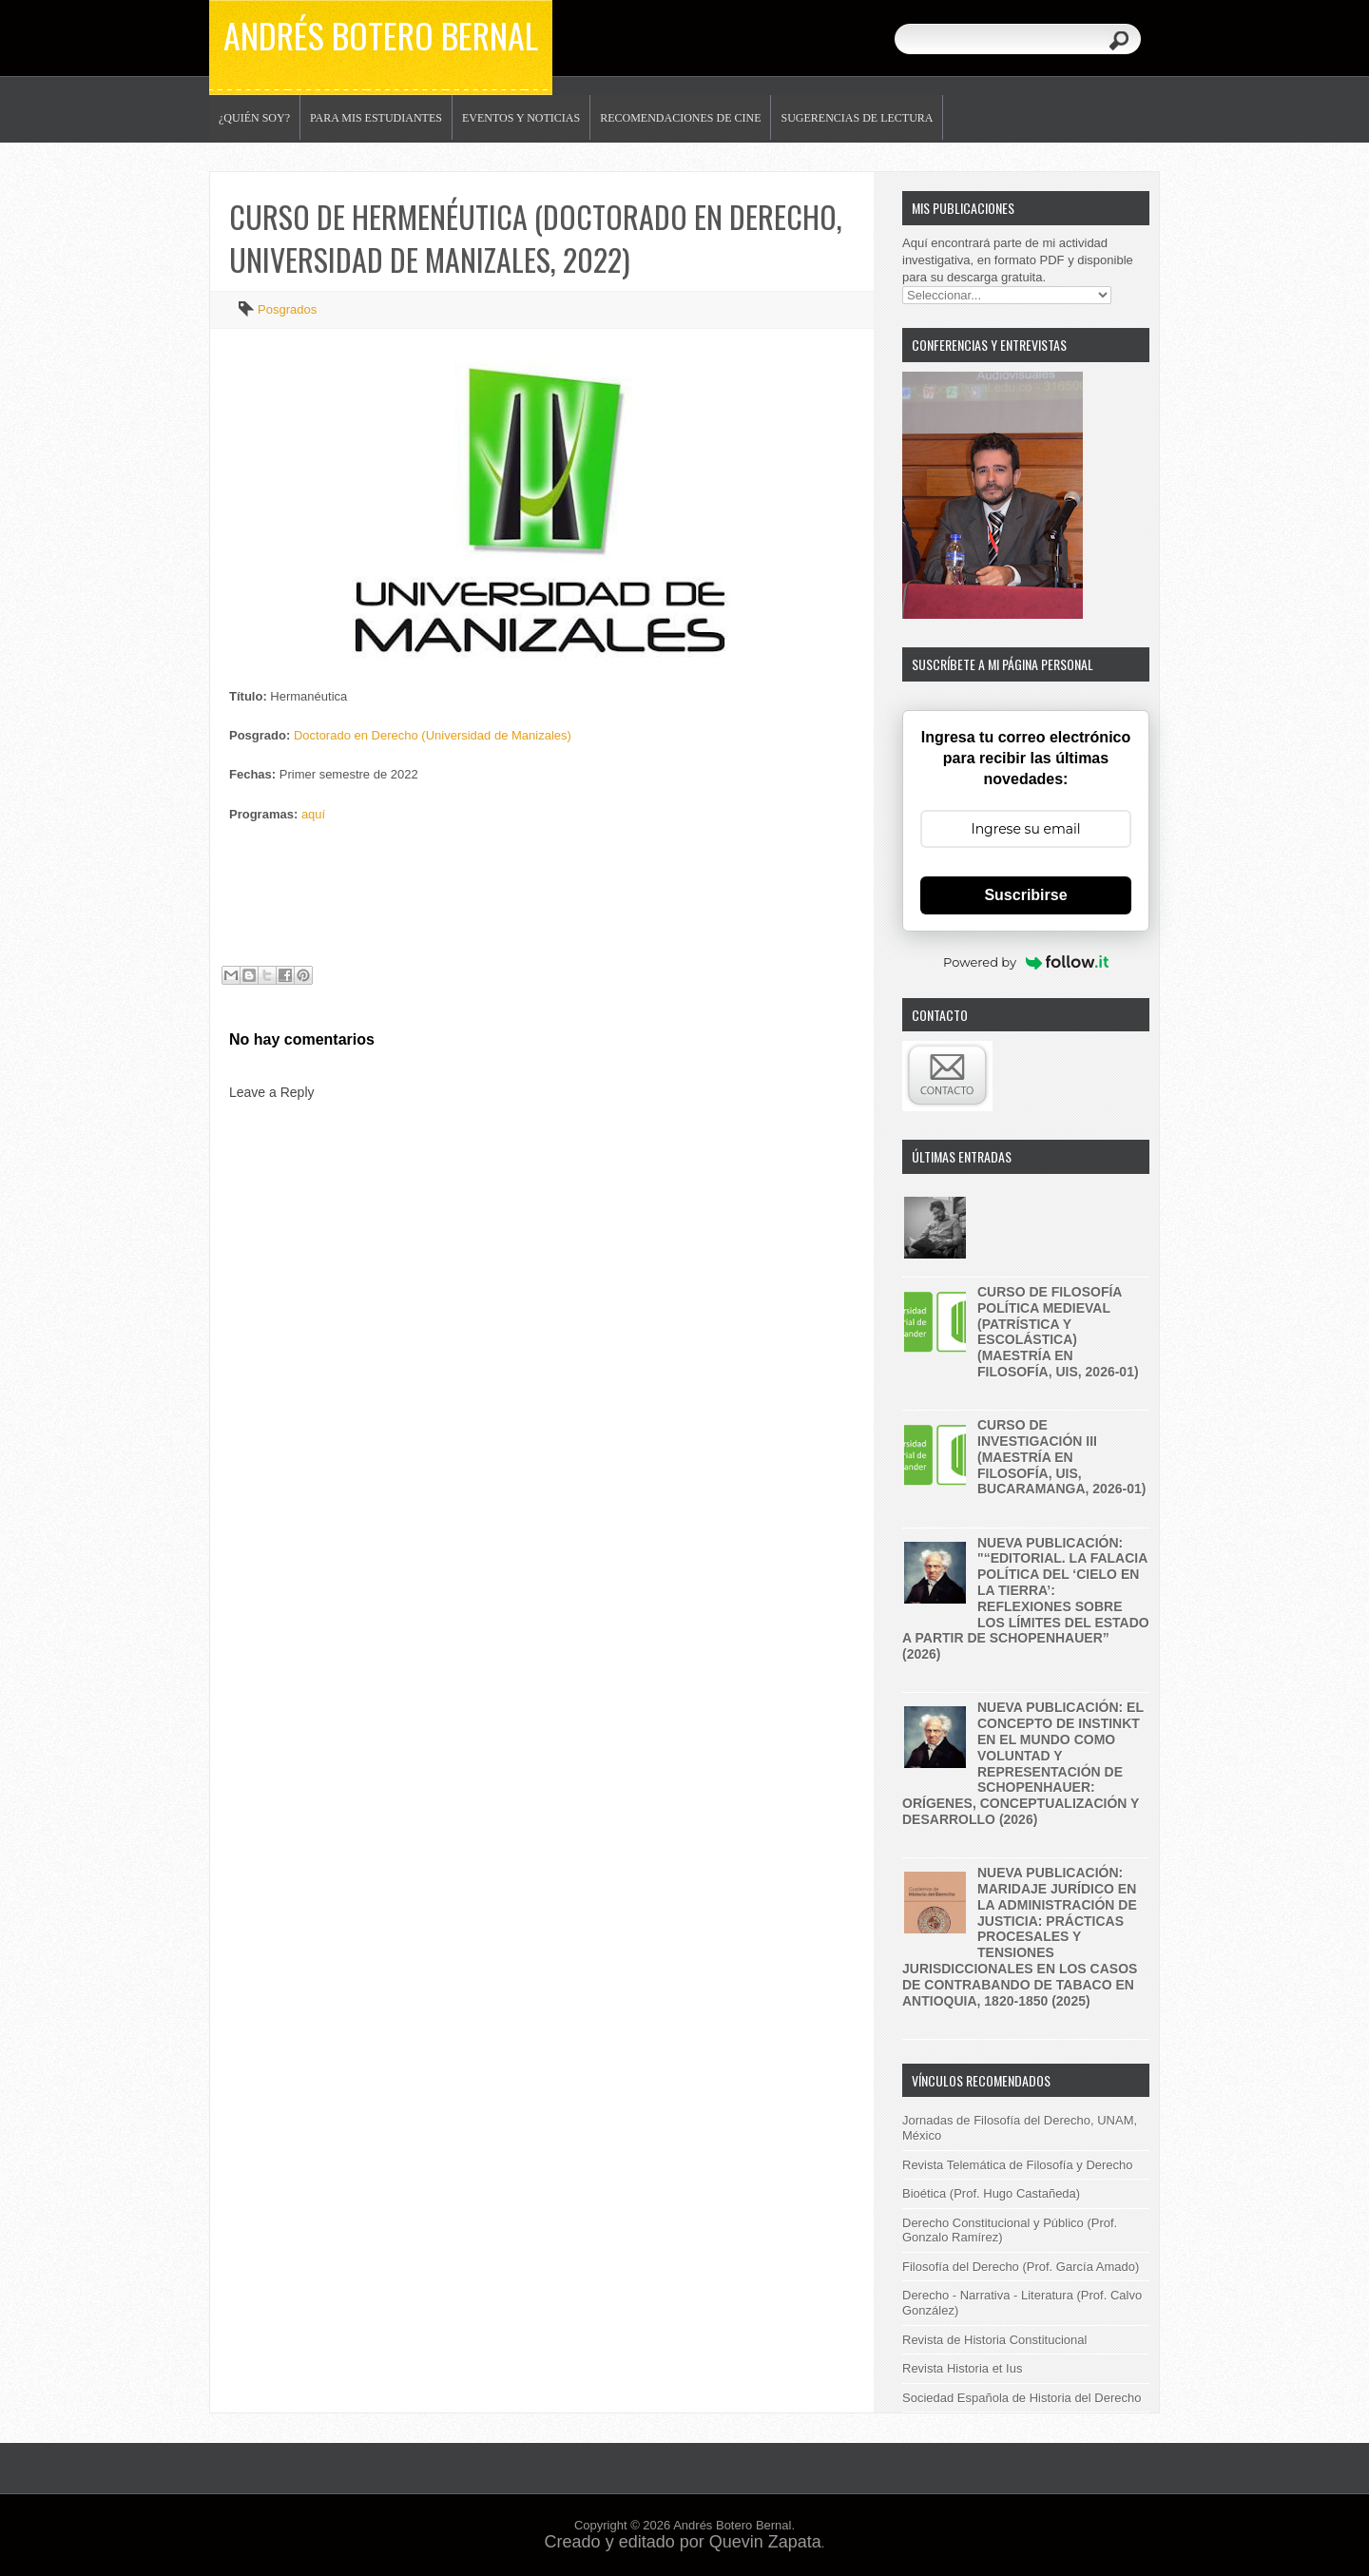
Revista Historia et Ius (962, 2368)
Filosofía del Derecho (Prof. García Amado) (1020, 2266)
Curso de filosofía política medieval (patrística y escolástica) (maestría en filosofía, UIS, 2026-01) (1058, 1331)
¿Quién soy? (254, 118)
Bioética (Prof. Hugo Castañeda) (991, 2193)
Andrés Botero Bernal (380, 35)
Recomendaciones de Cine (680, 118)
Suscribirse (1025, 895)
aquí (313, 814)
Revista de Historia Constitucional (994, 2340)
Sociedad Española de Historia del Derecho (1022, 2398)
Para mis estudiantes (376, 118)
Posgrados (287, 309)
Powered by (1026, 962)
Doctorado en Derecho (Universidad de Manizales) (432, 735)
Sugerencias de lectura (857, 118)
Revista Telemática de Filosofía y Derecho (1017, 2165)
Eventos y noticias (521, 118)
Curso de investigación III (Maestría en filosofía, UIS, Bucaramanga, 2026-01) (1061, 1456)
